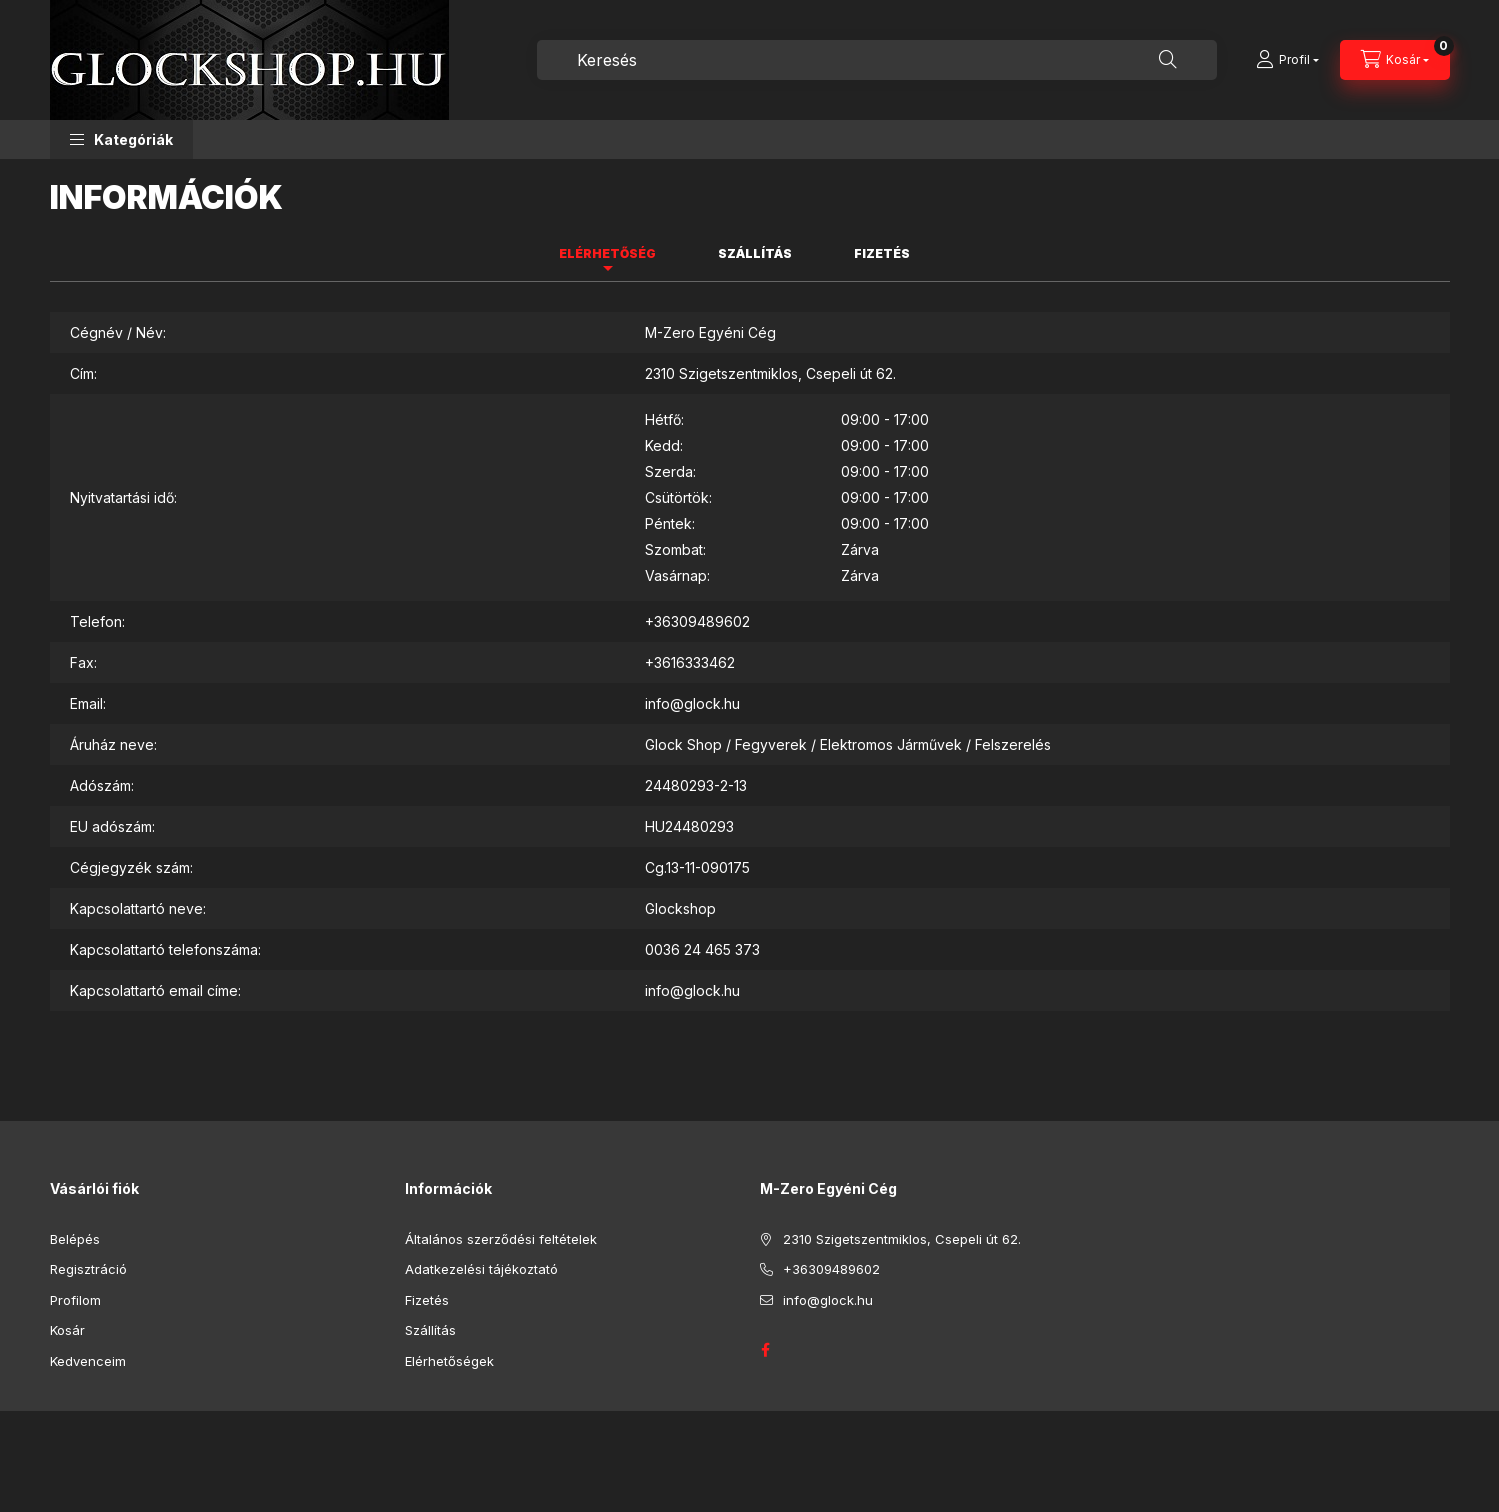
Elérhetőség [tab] (607, 253)
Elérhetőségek (449, 1361)
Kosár (67, 1330)
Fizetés (427, 1300)
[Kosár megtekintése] (1395, 60)
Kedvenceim (88, 1361)
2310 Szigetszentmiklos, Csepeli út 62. (902, 1239)
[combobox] (877, 60)
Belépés (75, 1239)
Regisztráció (88, 1269)
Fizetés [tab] (882, 253)
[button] (121, 139)
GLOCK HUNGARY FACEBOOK (766, 1350)
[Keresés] (1168, 60)
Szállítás (430, 1330)
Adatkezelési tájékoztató (481, 1269)
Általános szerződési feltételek (501, 1239)
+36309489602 (697, 621)
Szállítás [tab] (755, 253)
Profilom (75, 1300)
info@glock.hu (692, 703)
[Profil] (1287, 60)
